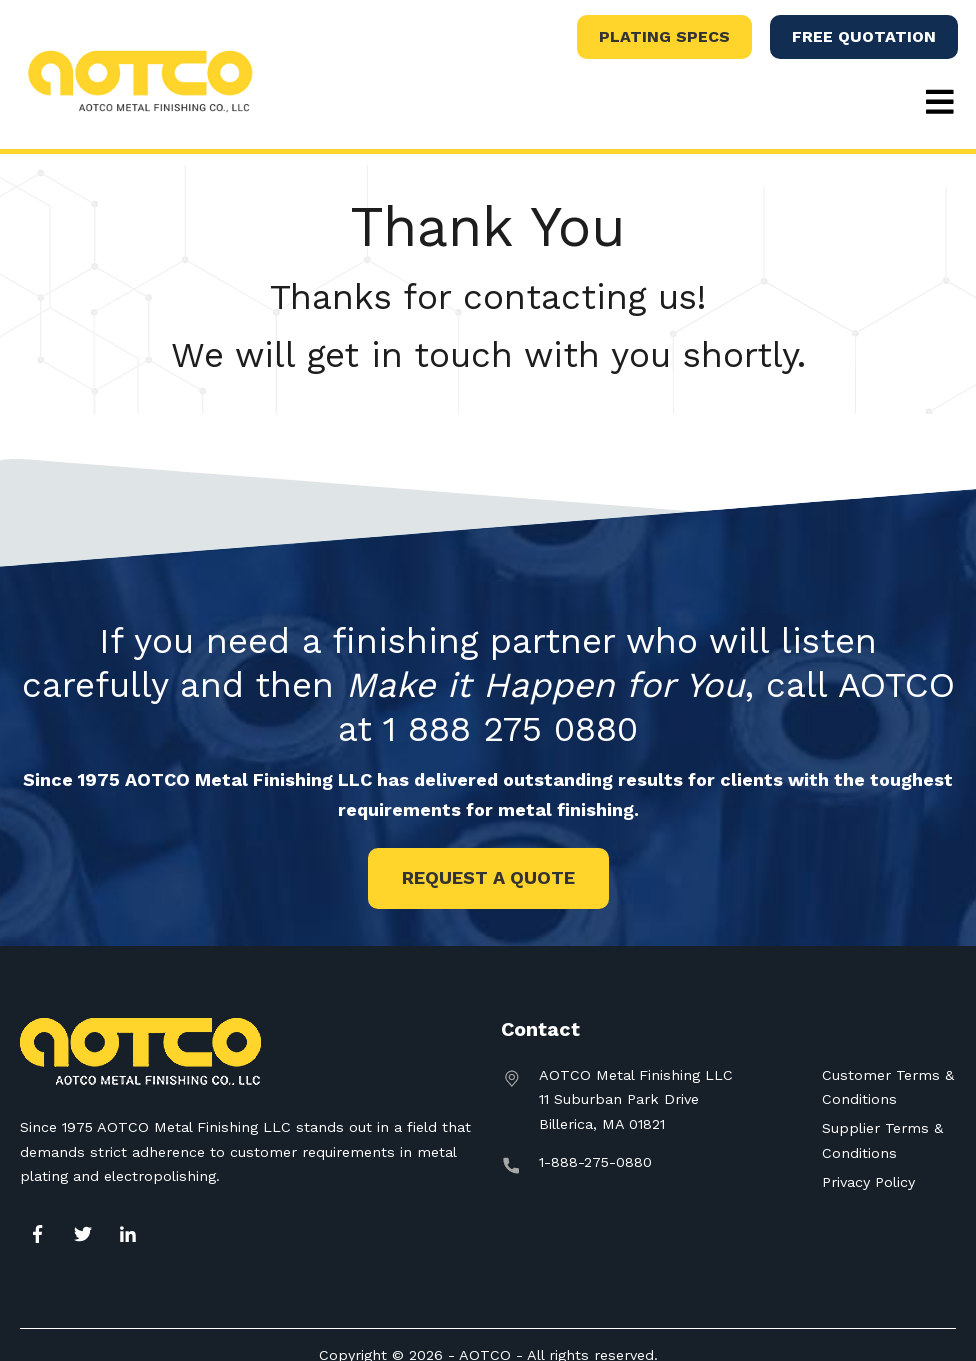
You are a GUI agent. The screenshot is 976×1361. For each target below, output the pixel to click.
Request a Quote (488, 877)
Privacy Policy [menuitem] (868, 1182)
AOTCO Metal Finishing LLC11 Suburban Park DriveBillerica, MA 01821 (636, 1099)
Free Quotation (864, 36)
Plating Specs (664, 36)
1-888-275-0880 (595, 1162)
